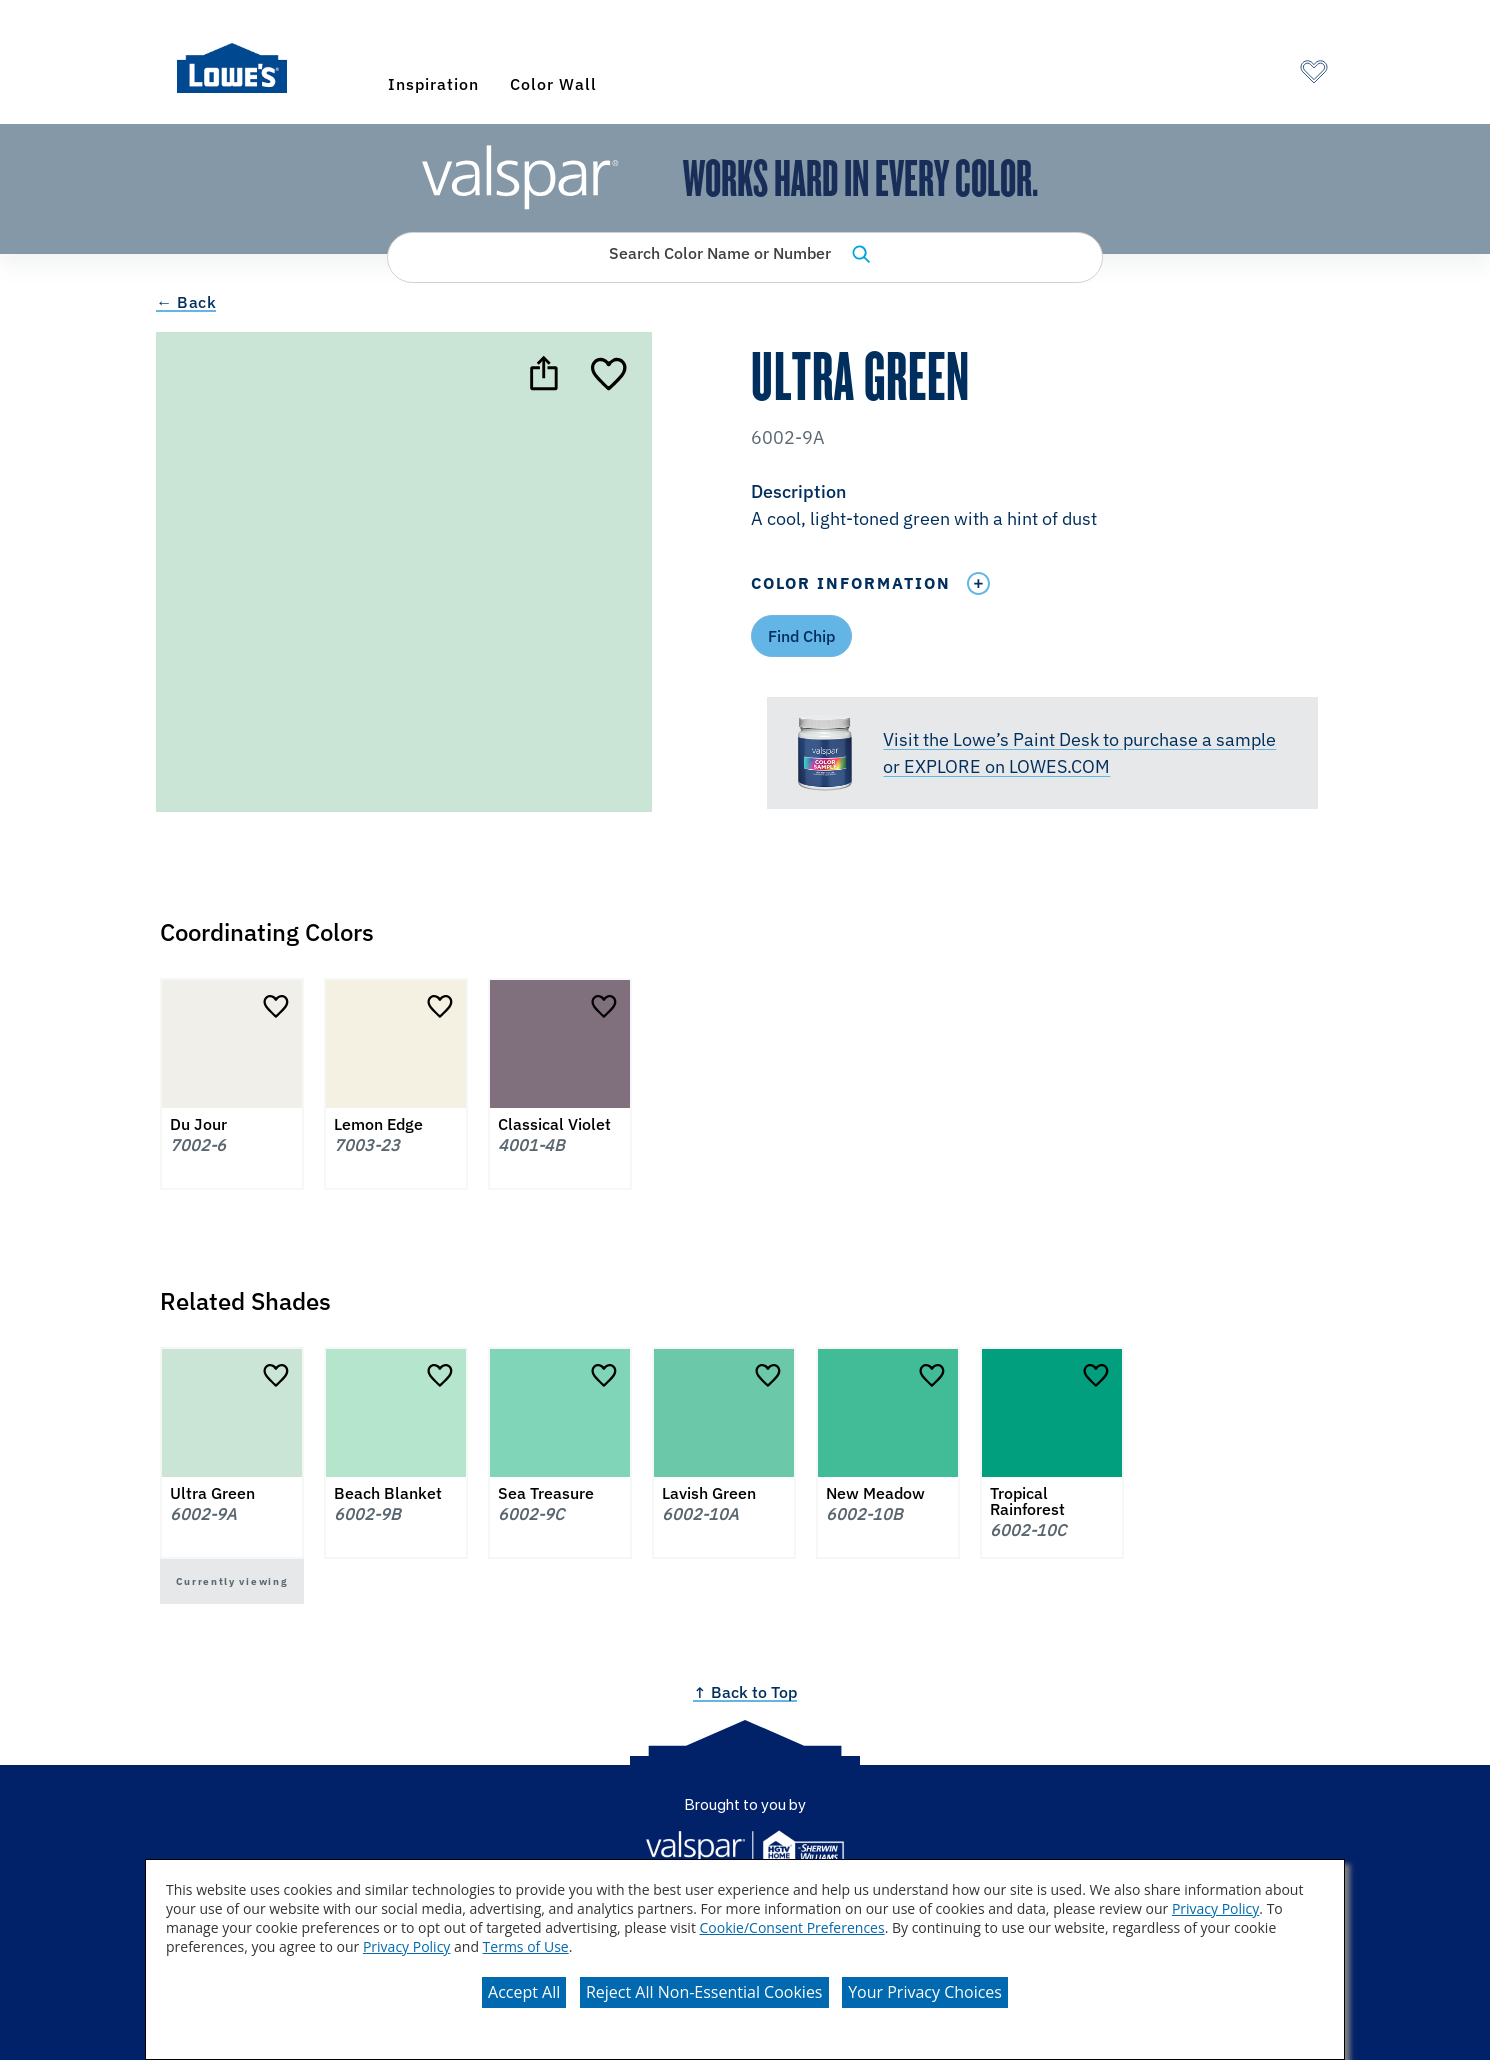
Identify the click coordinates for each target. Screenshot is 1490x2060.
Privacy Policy (1215, 1908)
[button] (1042, 507)
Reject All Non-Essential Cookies (704, 1992)
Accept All (524, 1992)
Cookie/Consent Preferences (792, 1927)
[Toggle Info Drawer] (978, 583)
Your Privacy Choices (925, 1992)
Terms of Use (526, 1946)
